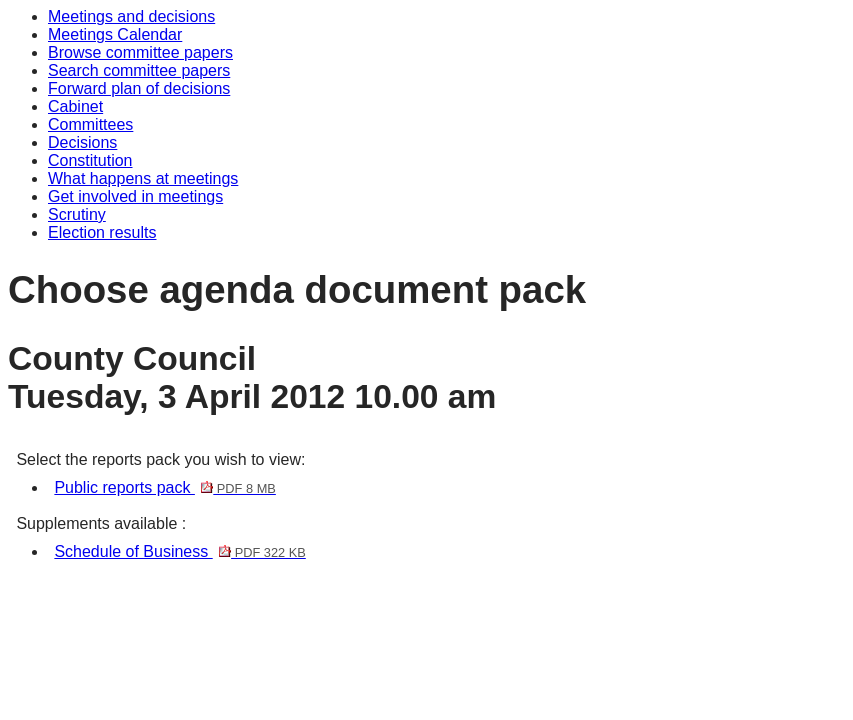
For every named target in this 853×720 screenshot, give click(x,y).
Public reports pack (164, 487)
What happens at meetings (143, 178)
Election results (102, 232)
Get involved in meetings (135, 196)
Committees (90, 124)
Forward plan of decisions (139, 88)
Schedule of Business (179, 551)
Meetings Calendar (115, 34)
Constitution (90, 160)
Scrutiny (77, 214)
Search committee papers (139, 70)
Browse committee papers (140, 52)
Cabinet (75, 106)
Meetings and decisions (131, 16)
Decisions (82, 142)
